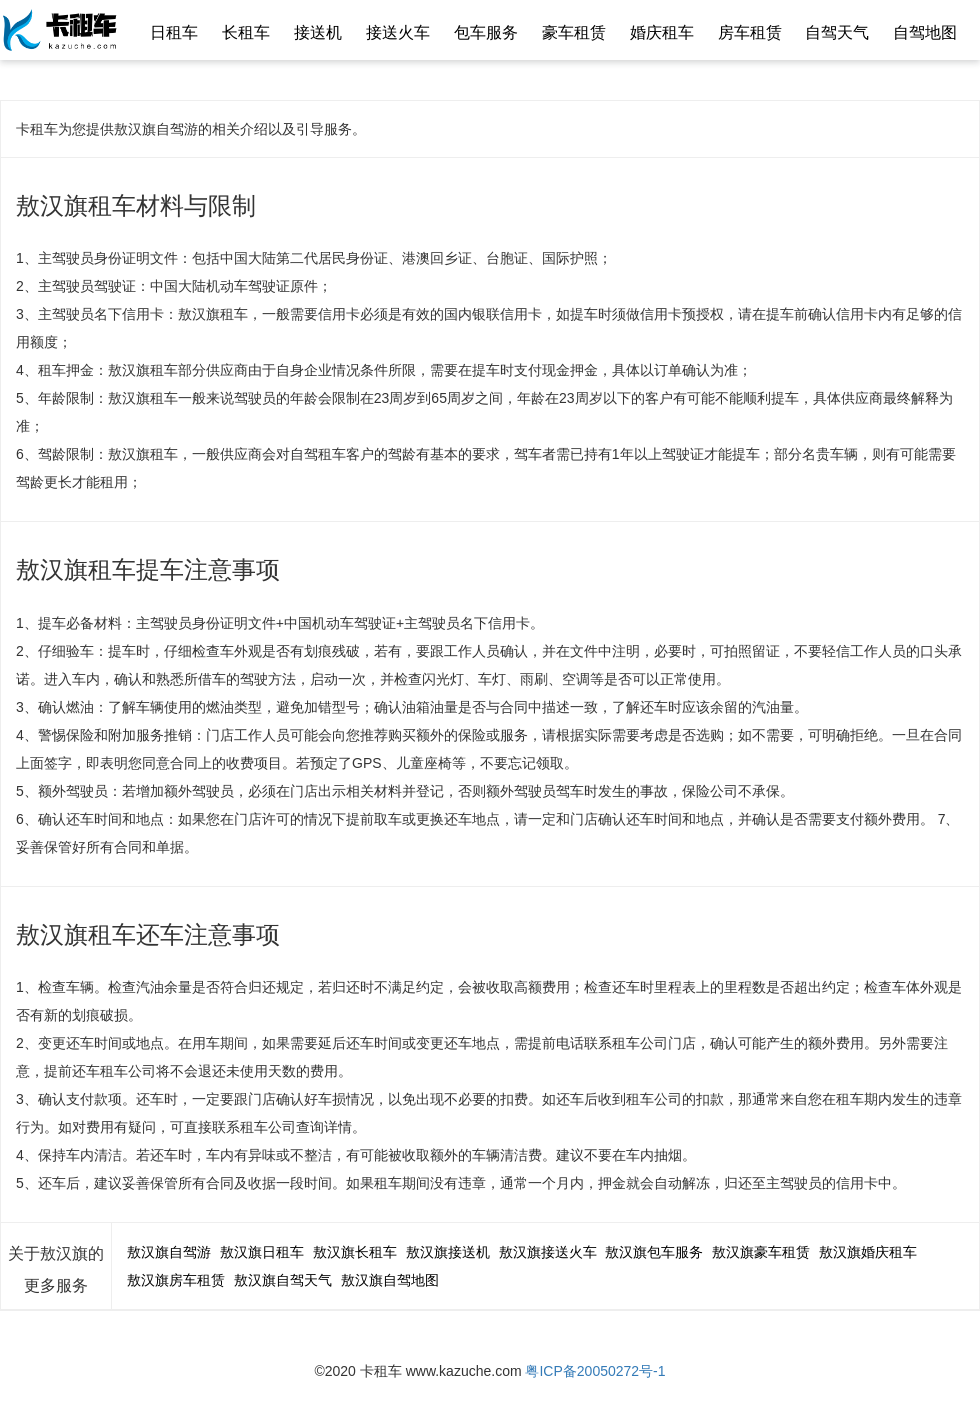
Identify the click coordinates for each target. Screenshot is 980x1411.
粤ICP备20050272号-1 (595, 1371)
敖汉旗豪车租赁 (761, 1252)
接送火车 (398, 32)
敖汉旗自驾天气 (283, 1280)
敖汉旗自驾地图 (390, 1280)
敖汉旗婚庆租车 (868, 1252)
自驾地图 (925, 32)
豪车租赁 (574, 32)
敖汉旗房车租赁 (176, 1280)
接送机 (318, 32)
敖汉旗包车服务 (654, 1252)
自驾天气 (837, 32)
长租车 (246, 32)
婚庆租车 (662, 32)
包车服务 (486, 32)
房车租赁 (750, 32)
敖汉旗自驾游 (169, 1252)
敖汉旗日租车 (262, 1252)
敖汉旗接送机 (448, 1252)
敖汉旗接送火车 (548, 1252)
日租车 (174, 32)
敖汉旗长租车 (355, 1252)
